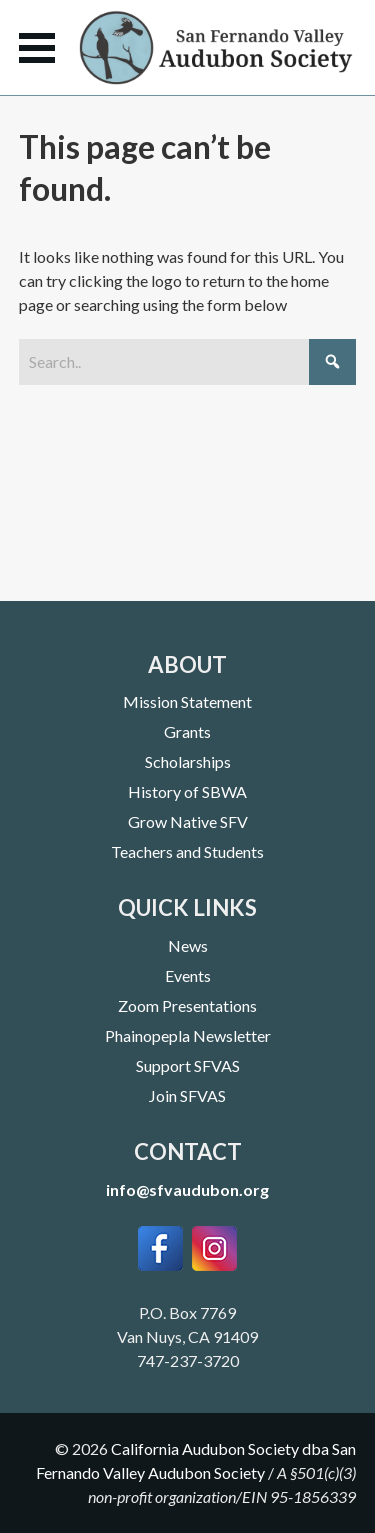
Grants (187, 731)
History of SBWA (187, 791)
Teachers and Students (187, 851)
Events (188, 975)
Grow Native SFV (188, 821)
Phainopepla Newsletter (188, 1035)
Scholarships (188, 761)
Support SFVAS (188, 1065)
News (188, 945)
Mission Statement (187, 701)
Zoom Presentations (187, 1005)
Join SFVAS (187, 1095)
